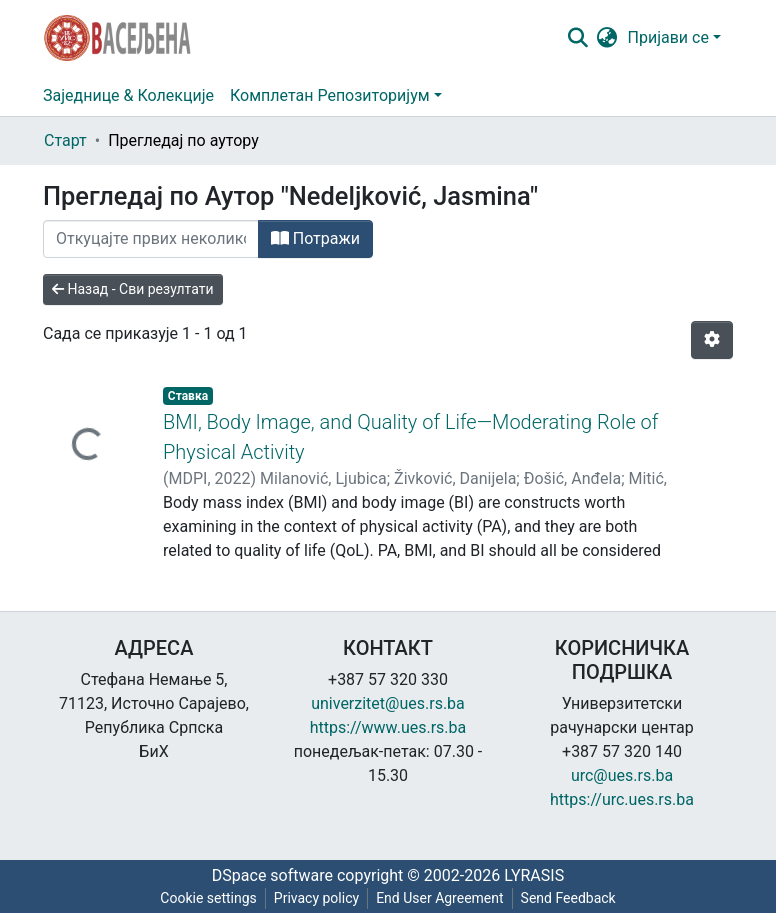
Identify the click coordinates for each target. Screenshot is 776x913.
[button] (607, 38)
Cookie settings (208, 898)
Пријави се (668, 37)
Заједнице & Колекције (128, 95)
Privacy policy (316, 898)
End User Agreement (439, 898)
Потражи (315, 238)
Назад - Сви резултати (133, 289)
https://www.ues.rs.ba (388, 727)
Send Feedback (568, 898)
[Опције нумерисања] (712, 340)
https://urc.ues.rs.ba (622, 799)
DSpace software (272, 875)
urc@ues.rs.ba (622, 775)
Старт (65, 140)
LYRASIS (534, 875)
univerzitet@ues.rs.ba (388, 703)
